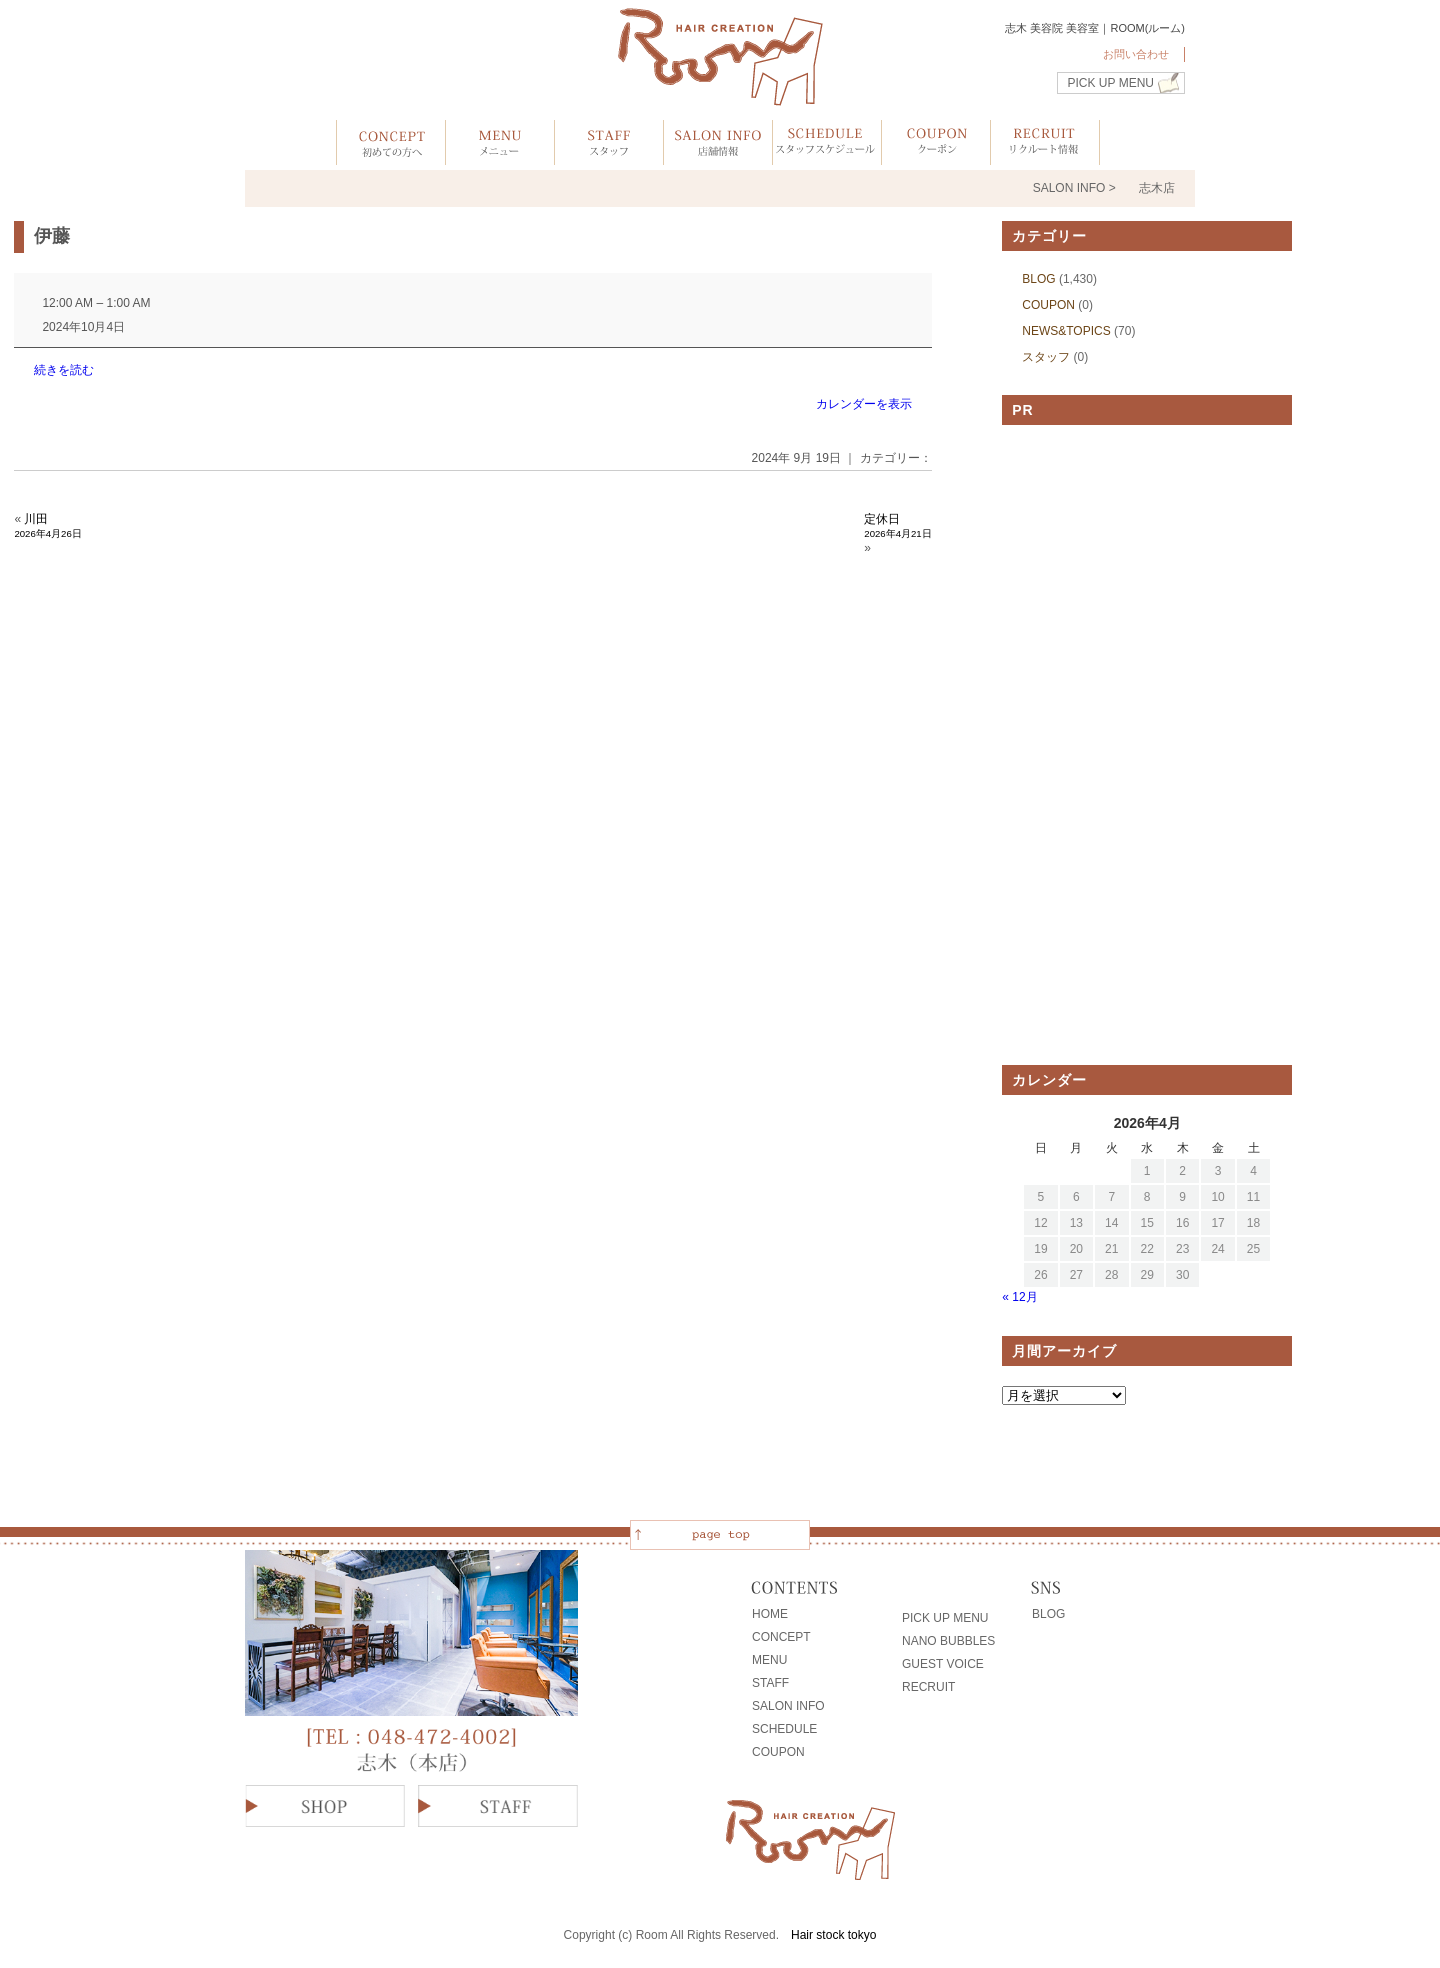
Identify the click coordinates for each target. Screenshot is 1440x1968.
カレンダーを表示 (864, 404)
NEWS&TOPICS (1066, 331)
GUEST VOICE (943, 1664)
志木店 (1157, 188)
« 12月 (1019, 1297)
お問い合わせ (1136, 54)
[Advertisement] (1147, 745)
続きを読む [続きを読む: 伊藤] (64, 370)
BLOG (1038, 279)
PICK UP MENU (1111, 83)
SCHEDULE (784, 1729)
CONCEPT (781, 1637)
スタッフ (1046, 357)
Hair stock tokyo (833, 1935)
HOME (770, 1614)
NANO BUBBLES (948, 1641)
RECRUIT (928, 1687)
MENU (769, 1660)
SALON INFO (788, 1706)
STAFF (770, 1683)
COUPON (1048, 305)
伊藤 (52, 236)
